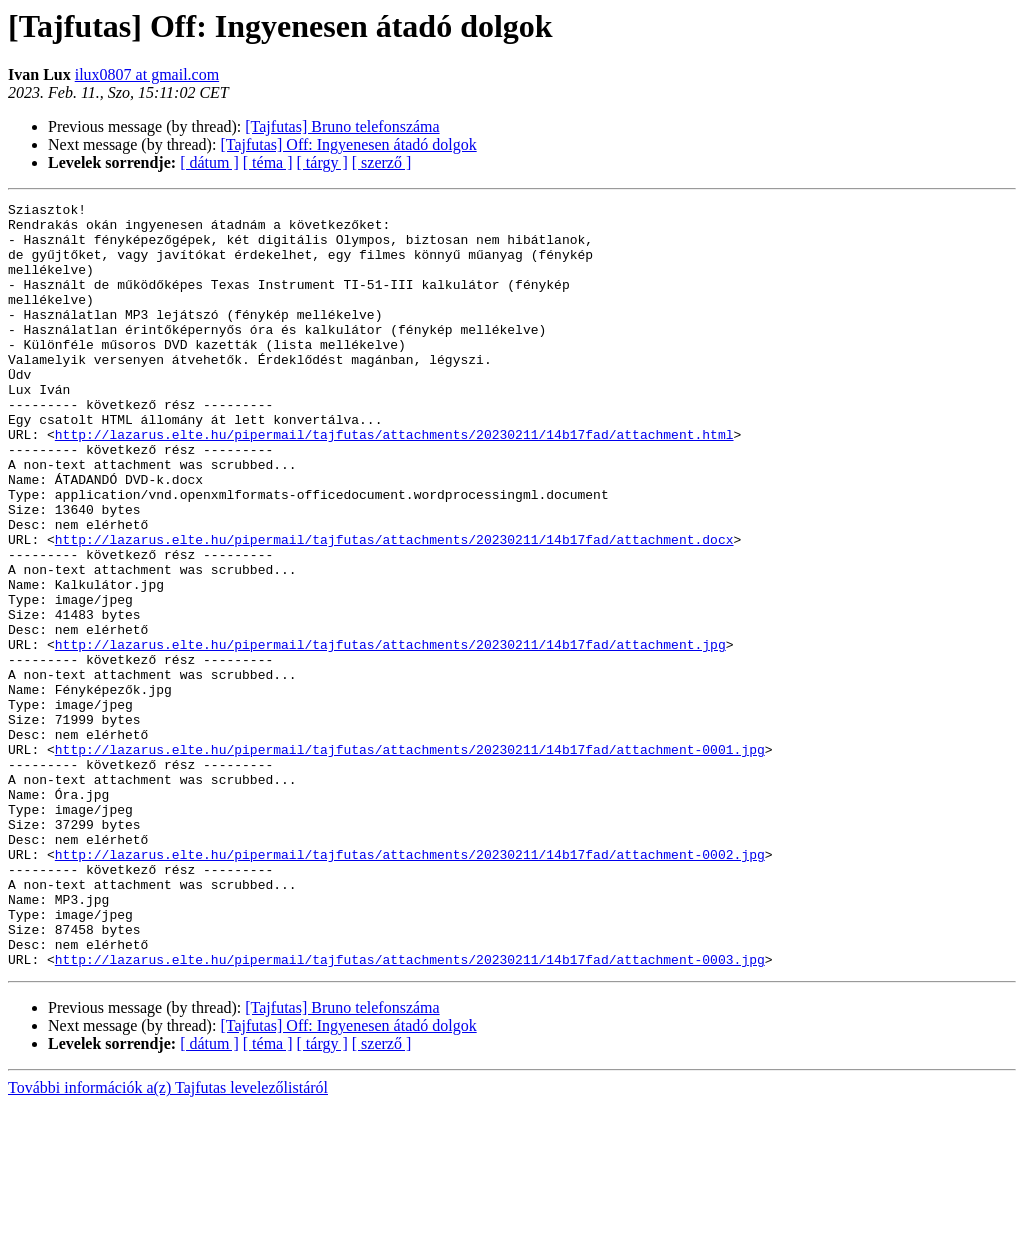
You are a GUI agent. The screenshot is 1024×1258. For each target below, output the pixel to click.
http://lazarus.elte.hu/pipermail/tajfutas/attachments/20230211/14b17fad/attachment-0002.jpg (410, 986)
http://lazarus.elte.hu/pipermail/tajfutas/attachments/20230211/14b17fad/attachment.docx (394, 608)
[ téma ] (268, 162)
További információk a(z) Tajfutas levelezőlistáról (168, 1240)
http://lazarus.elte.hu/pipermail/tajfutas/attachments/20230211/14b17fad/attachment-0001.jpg (410, 860)
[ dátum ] (209, 162)
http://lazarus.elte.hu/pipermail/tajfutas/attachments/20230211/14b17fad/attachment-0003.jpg (410, 1112)
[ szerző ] (382, 162)
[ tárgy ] (322, 162)
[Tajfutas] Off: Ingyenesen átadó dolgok (348, 144)
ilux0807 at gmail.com (147, 74)
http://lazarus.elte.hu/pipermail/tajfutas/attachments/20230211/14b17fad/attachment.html (394, 482)
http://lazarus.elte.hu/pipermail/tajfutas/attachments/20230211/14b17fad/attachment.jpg (390, 734)
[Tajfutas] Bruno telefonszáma (342, 126)
